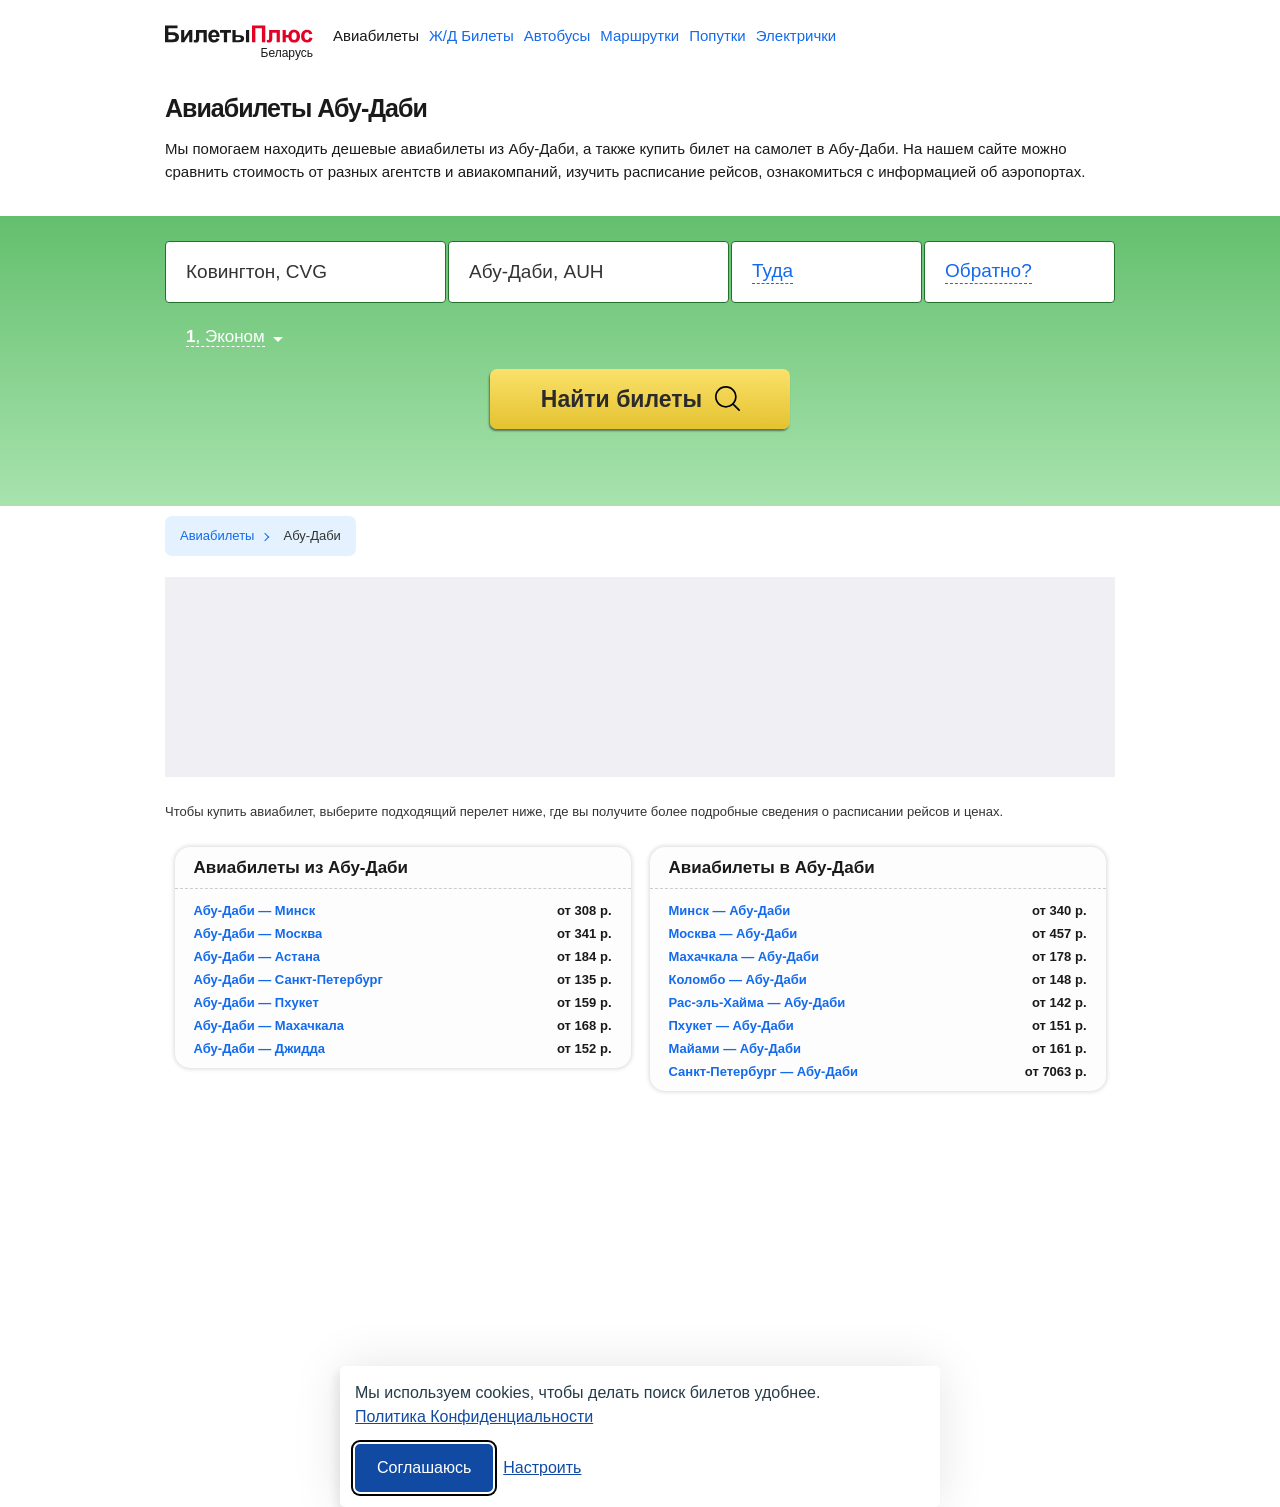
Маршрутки (639, 35)
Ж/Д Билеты (471, 35)
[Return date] (1020, 272)
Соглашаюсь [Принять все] (424, 1467)
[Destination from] (306, 272)
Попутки (717, 35)
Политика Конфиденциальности (474, 1416)
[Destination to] (589, 272)
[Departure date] (827, 272)
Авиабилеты (376, 35)
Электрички (796, 35)
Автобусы (557, 35)
